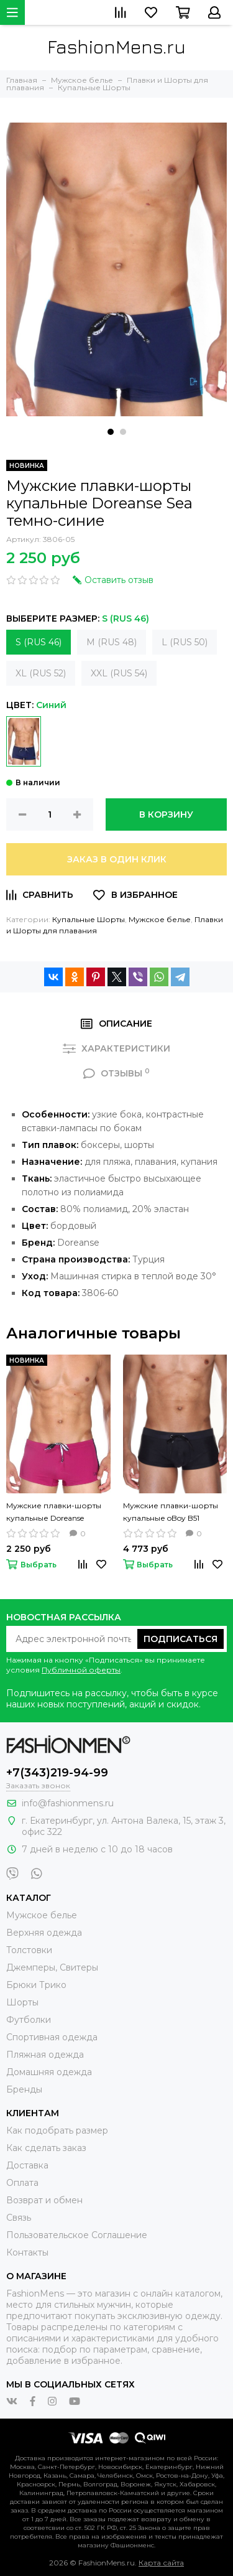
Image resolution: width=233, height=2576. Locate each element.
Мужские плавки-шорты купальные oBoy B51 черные (170, 1512)
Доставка (27, 2165)
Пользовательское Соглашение (76, 2235)
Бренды (24, 2089)
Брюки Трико (36, 1984)
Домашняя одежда (49, 2072)
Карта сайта (161, 2562)
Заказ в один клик (117, 859)
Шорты (22, 2002)
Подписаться (180, 1639)
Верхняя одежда (44, 1932)
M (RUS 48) (111, 642)
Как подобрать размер (57, 2130)
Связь (18, 2217)
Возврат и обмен (44, 2200)
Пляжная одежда (45, 2054)
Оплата (22, 2182)
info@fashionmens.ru (68, 1803)
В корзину (166, 814)
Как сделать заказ (46, 2148)
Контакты (27, 2252)
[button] (110, 432)
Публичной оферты (81, 1669)
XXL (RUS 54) (119, 673)
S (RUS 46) (39, 642)
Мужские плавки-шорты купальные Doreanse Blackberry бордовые (53, 1512)
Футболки (28, 2019)
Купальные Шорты (88, 919)
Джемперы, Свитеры (52, 1967)
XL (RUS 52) (41, 673)
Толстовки (29, 1950)
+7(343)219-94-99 (57, 1773)
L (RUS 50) (185, 642)
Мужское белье (160, 919)
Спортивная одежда (52, 2037)
